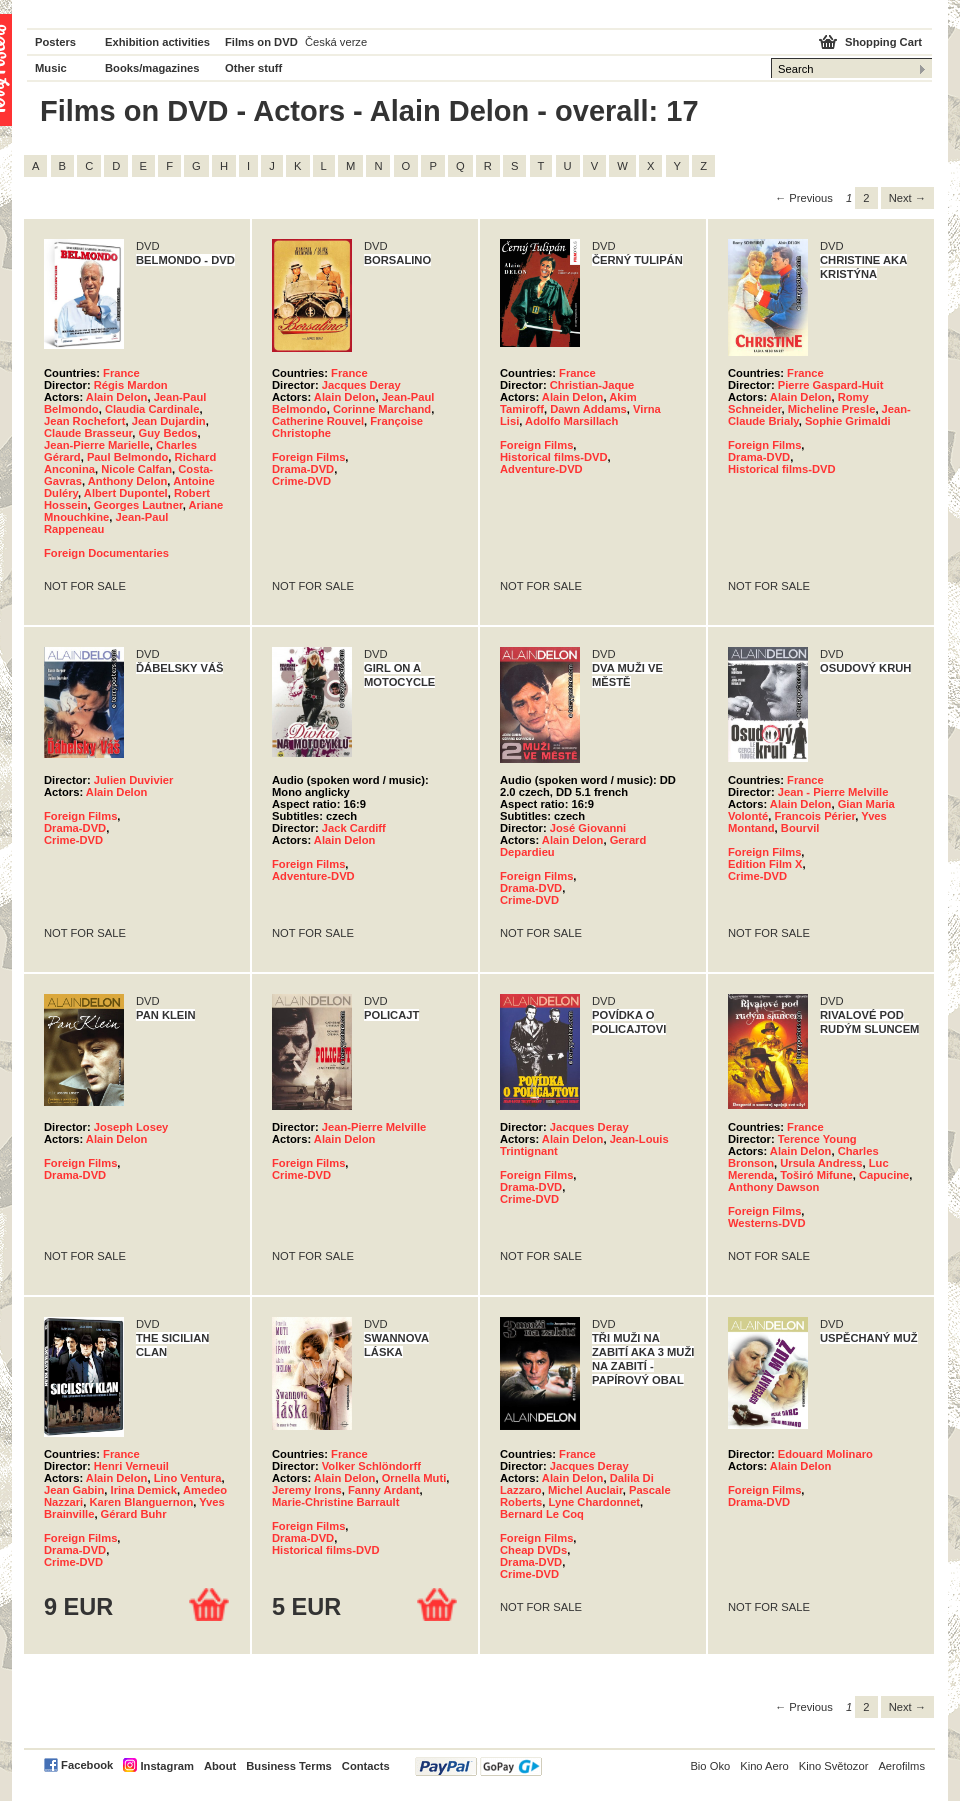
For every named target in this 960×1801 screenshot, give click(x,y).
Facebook (87, 1765)
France (121, 373)
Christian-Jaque (592, 385)
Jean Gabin (74, 1490)
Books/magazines (152, 68)
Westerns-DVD (767, 1223)
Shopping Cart (883, 42)
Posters (55, 42)
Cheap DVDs (533, 1550)
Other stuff (253, 68)
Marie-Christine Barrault (335, 1502)
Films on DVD (261, 42)
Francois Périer (814, 816)
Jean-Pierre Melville (374, 1127)
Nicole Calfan (136, 469)
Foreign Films (308, 457)
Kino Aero (764, 1766)
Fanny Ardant (384, 1490)
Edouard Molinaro (825, 1454)
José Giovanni (588, 828)
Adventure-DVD (541, 469)
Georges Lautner (138, 505)
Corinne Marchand (382, 409)
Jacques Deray (361, 385)
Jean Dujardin (169, 421)
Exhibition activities (157, 42)
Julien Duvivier (134, 780)
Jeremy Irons (307, 1490)
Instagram (166, 1766)
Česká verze (336, 42)
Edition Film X (765, 864)
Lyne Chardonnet (595, 1502)
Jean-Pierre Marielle (97, 445)
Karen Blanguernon (141, 1502)
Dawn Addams (588, 409)
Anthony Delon (128, 481)
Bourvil (800, 828)
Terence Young (817, 1139)
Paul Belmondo (127, 457)
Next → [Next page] (907, 198)
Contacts (366, 1766)
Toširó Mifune (816, 1175)
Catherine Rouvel (318, 421)
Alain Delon (117, 397)
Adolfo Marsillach (571, 421)
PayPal (478, 1766)
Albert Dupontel (126, 493)
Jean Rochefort (84, 421)
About (220, 1766)
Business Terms (289, 1766)
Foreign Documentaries (106, 553)
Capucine (884, 1175)
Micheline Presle (832, 409)
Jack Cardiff (354, 828)
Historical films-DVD (554, 457)
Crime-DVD (301, 481)
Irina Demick (144, 1490)
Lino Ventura (188, 1478)
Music (51, 68)
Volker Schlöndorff (371, 1466)
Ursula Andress (821, 1163)
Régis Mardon (131, 385)
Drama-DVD (303, 469)
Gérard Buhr (134, 1514)
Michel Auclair (585, 1490)
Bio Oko (710, 1766)
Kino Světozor (834, 1766)
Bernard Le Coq (542, 1514)
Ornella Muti (414, 1478)
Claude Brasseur (88, 433)
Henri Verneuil (131, 1466)
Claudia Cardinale (152, 409)
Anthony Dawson (773, 1187)
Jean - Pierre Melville (833, 792)
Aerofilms (901, 1766)
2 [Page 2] (866, 198)
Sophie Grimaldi (848, 421)
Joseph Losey (131, 1127)
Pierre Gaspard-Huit (831, 385)
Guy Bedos (168, 433)
